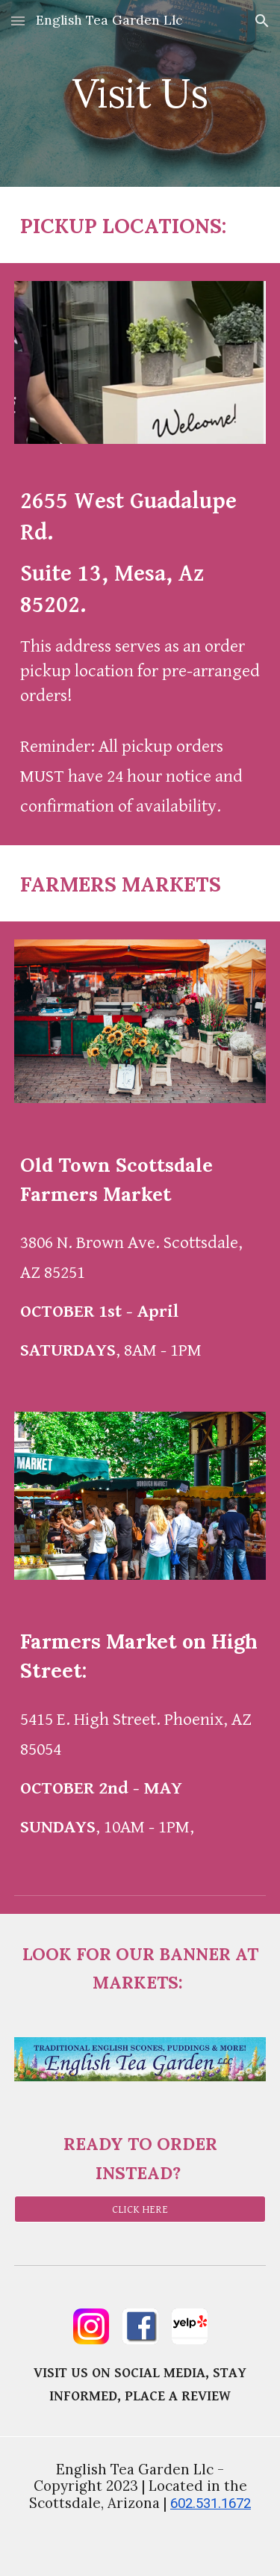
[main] (140, 93)
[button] (18, 20)
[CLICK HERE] (140, 2209)
